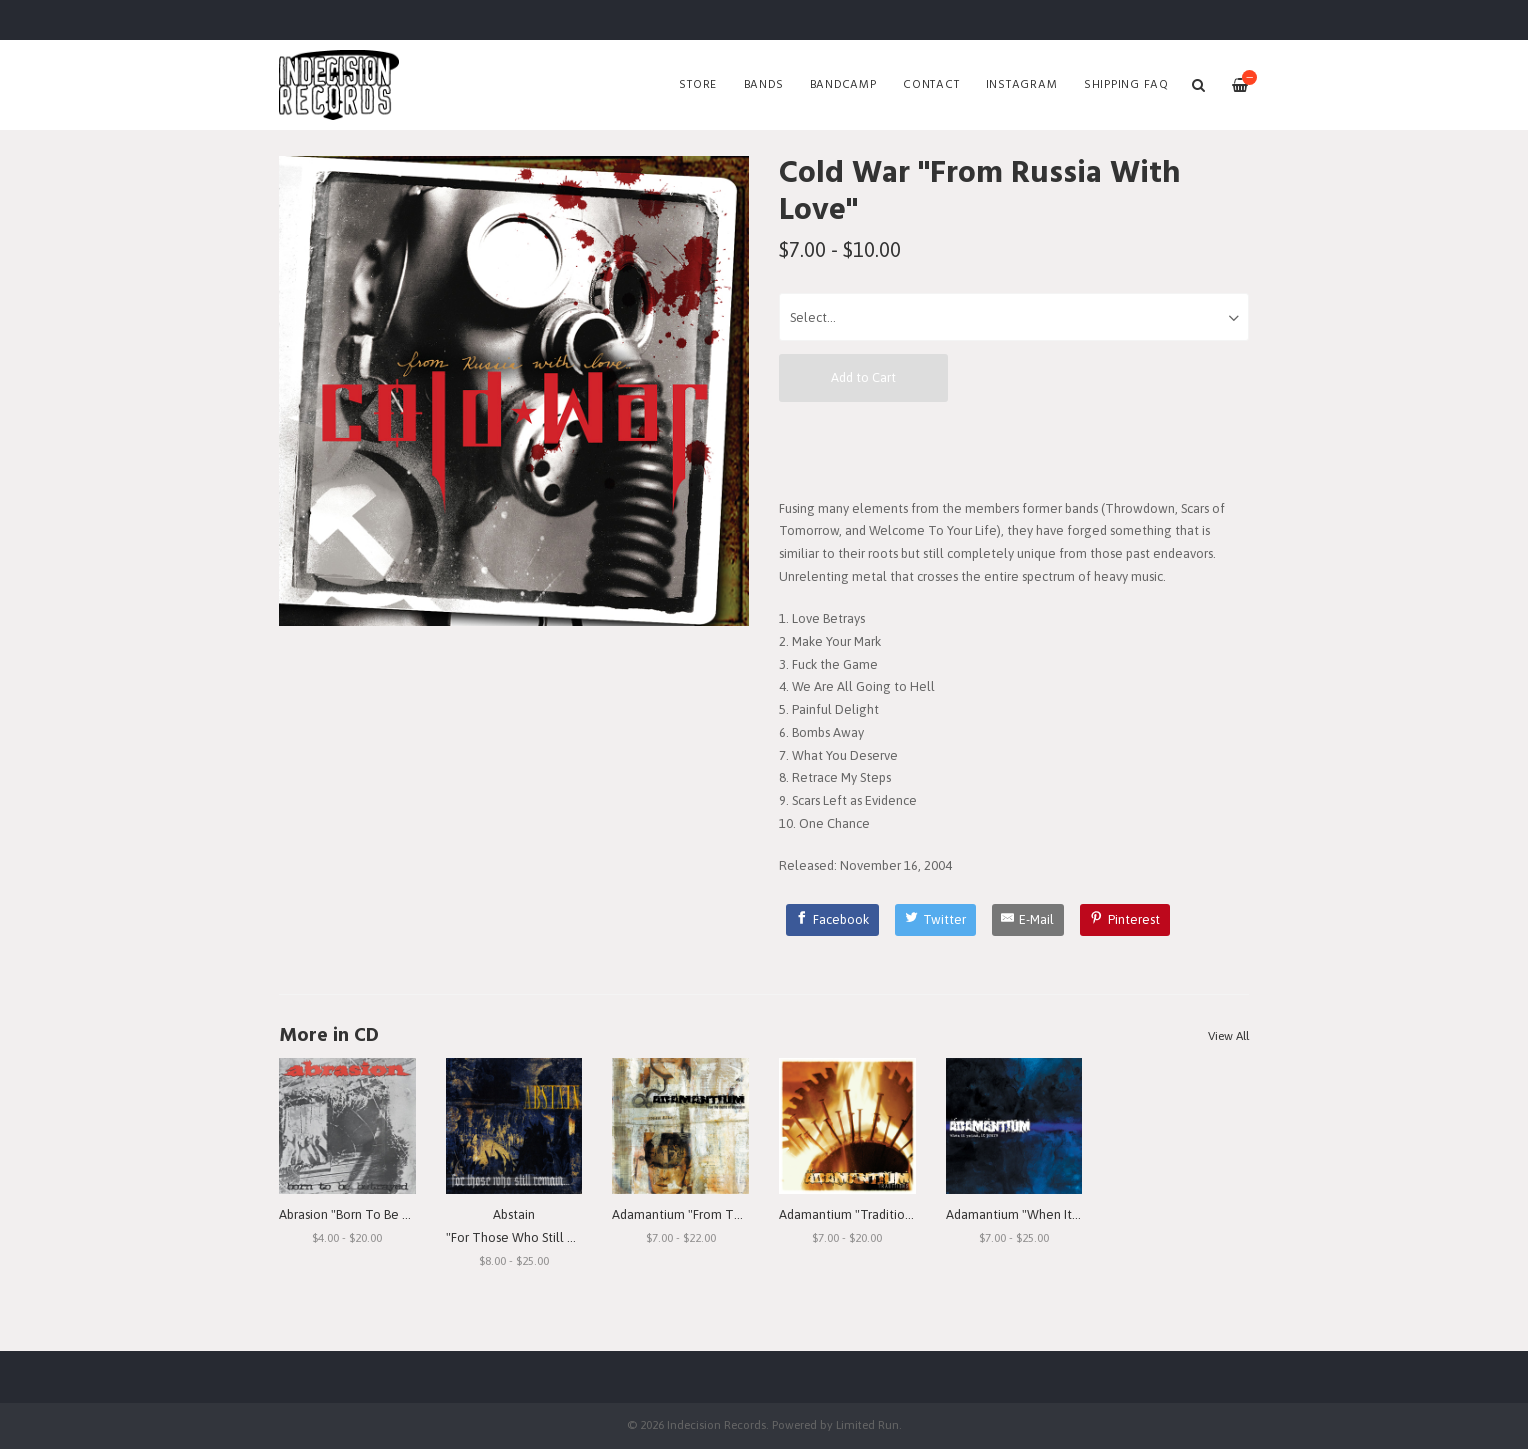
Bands (764, 85)
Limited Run (867, 1424)
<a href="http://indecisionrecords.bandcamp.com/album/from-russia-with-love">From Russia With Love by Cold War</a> (1014, 449)
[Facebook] (833, 920)
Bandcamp (843, 85)
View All (1228, 1036)
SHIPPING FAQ (1126, 85)
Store (698, 85)
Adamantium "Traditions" (850, 1214)
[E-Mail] (1028, 920)
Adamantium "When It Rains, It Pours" (1052, 1214)
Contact (931, 85)
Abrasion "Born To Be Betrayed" (369, 1214)
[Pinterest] (1125, 920)
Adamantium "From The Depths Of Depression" (747, 1214)
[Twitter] (935, 920)
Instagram (1022, 85)
